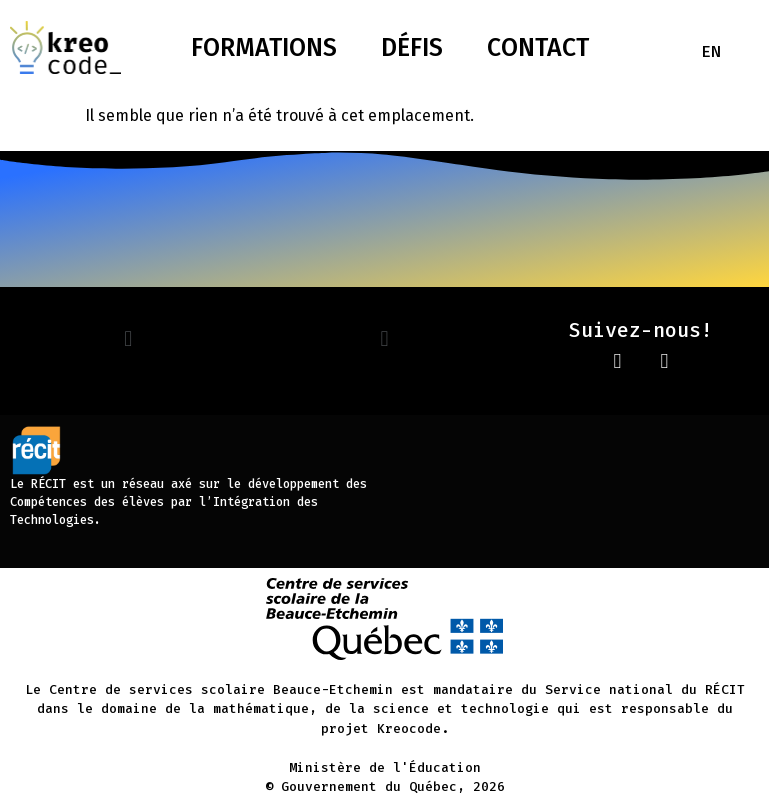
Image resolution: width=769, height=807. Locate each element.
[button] (127, 338)
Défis (412, 48)
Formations (264, 48)
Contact (538, 48)
